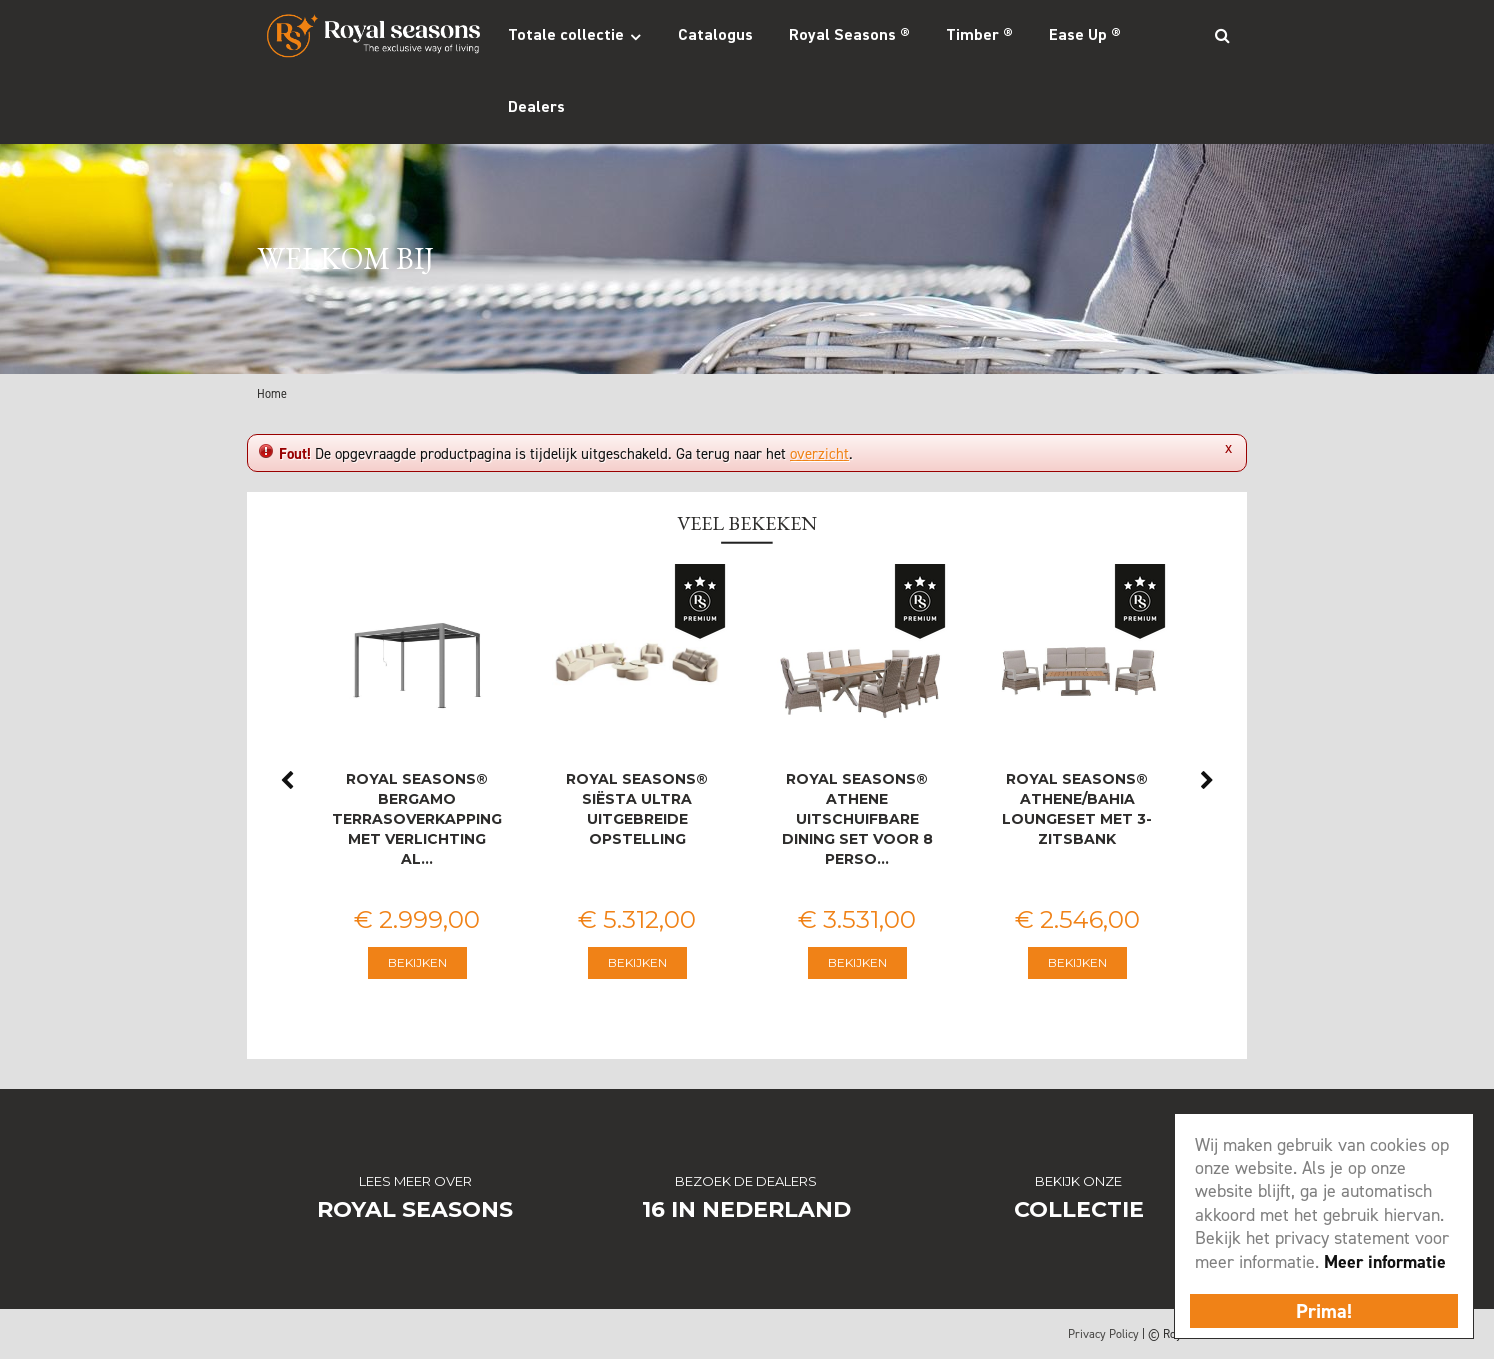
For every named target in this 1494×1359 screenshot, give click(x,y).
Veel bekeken (747, 523)
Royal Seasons (415, 1209)
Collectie (1079, 1209)
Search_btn (1222, 35)
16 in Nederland (746, 1209)
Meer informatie (1385, 1262)
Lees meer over (415, 1181)
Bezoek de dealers (746, 1181)
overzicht (819, 454)
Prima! (1324, 1311)
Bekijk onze (1078, 1181)
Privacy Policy (1103, 1334)
